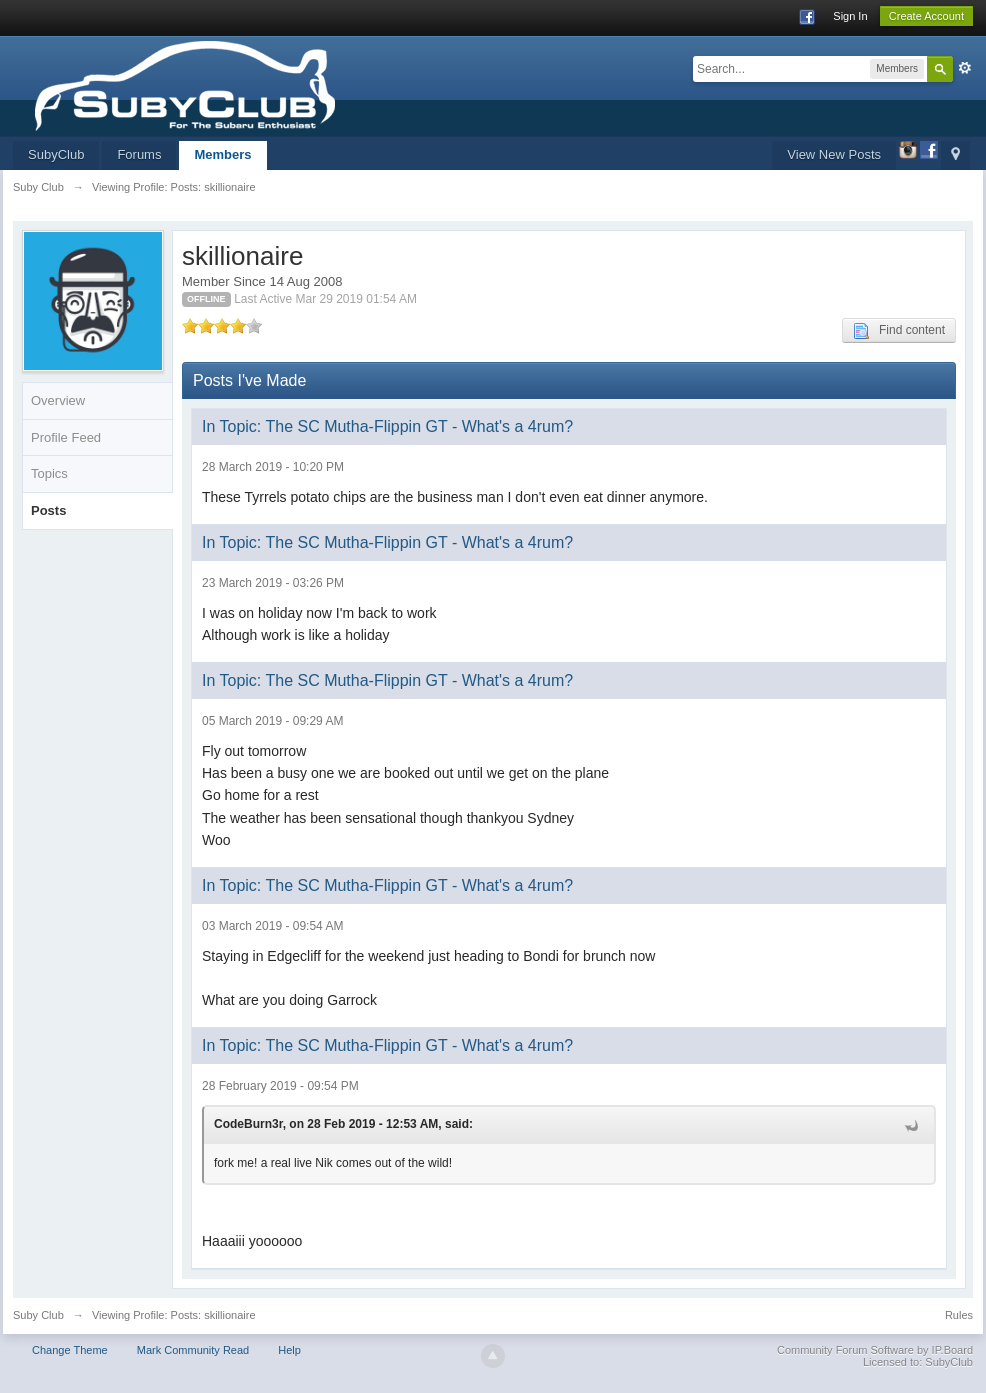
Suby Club (38, 1315)
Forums (139, 154)
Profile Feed (66, 437)
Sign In (850, 16)
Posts (48, 510)
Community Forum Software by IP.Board (875, 1350)
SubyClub (56, 154)
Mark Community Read (193, 1350)
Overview (58, 400)
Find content (899, 331)
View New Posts (834, 154)
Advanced (965, 68)
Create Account (926, 16)
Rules (959, 1315)
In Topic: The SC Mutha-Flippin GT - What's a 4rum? (387, 426)
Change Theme (70, 1350)
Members (222, 154)
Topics (49, 473)
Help (289, 1350)
